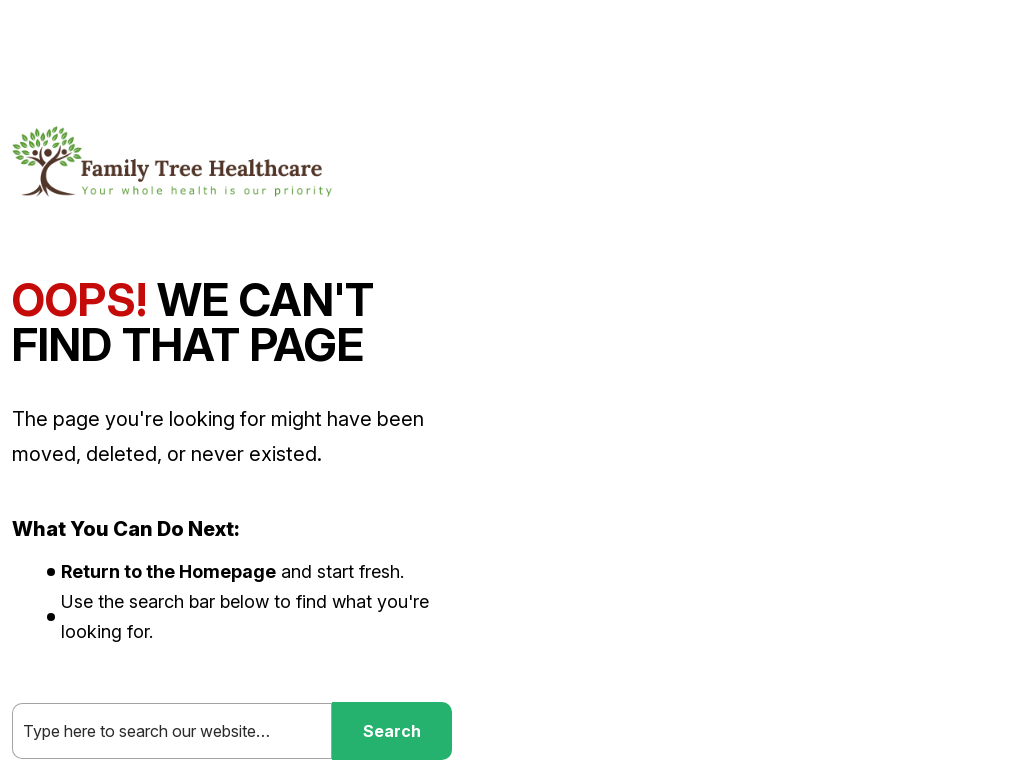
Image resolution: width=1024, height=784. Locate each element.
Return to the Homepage (168, 571)
